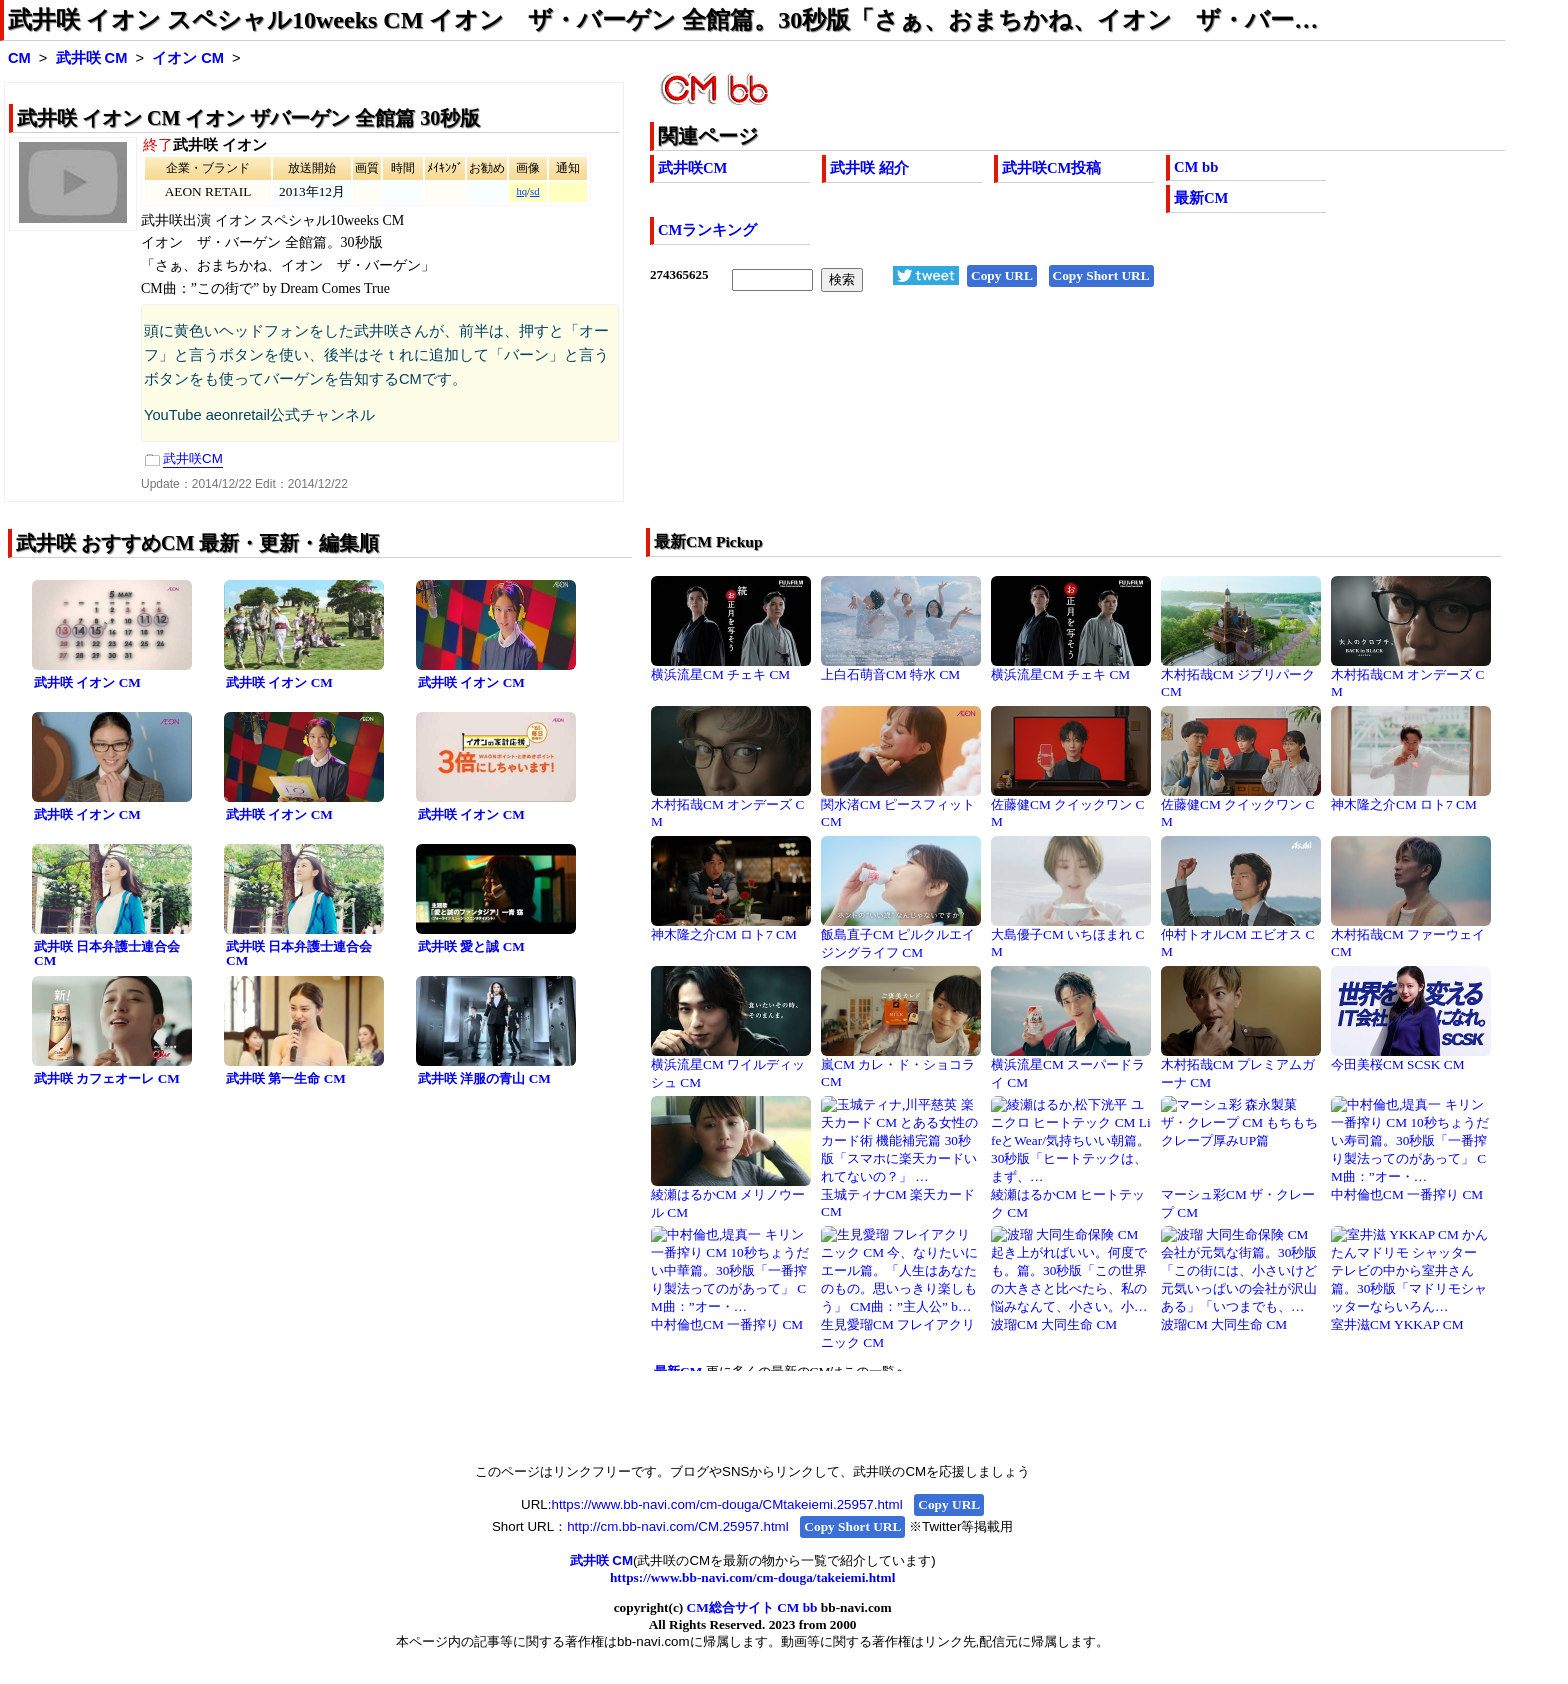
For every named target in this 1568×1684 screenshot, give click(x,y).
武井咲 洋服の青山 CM (484, 1078)
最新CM (1201, 198)
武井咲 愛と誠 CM (471, 946)
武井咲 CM (92, 58)
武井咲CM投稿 (1051, 168)
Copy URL (1002, 275)
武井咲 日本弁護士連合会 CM (107, 954)
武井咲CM (692, 168)
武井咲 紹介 (869, 168)
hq (521, 191)
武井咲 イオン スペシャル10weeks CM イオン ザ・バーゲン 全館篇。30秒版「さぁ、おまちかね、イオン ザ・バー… (663, 20)
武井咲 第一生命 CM (286, 1078)
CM (19, 58)
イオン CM (188, 58)
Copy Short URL (1101, 275)
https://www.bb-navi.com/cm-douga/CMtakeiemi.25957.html (726, 1504)
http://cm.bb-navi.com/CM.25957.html (677, 1526)
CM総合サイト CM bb (752, 1607)
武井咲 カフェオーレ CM (107, 1078)
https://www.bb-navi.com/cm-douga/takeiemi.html (752, 1577)
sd (534, 191)
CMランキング (707, 230)
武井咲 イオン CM (87, 682)
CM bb (1196, 167)
